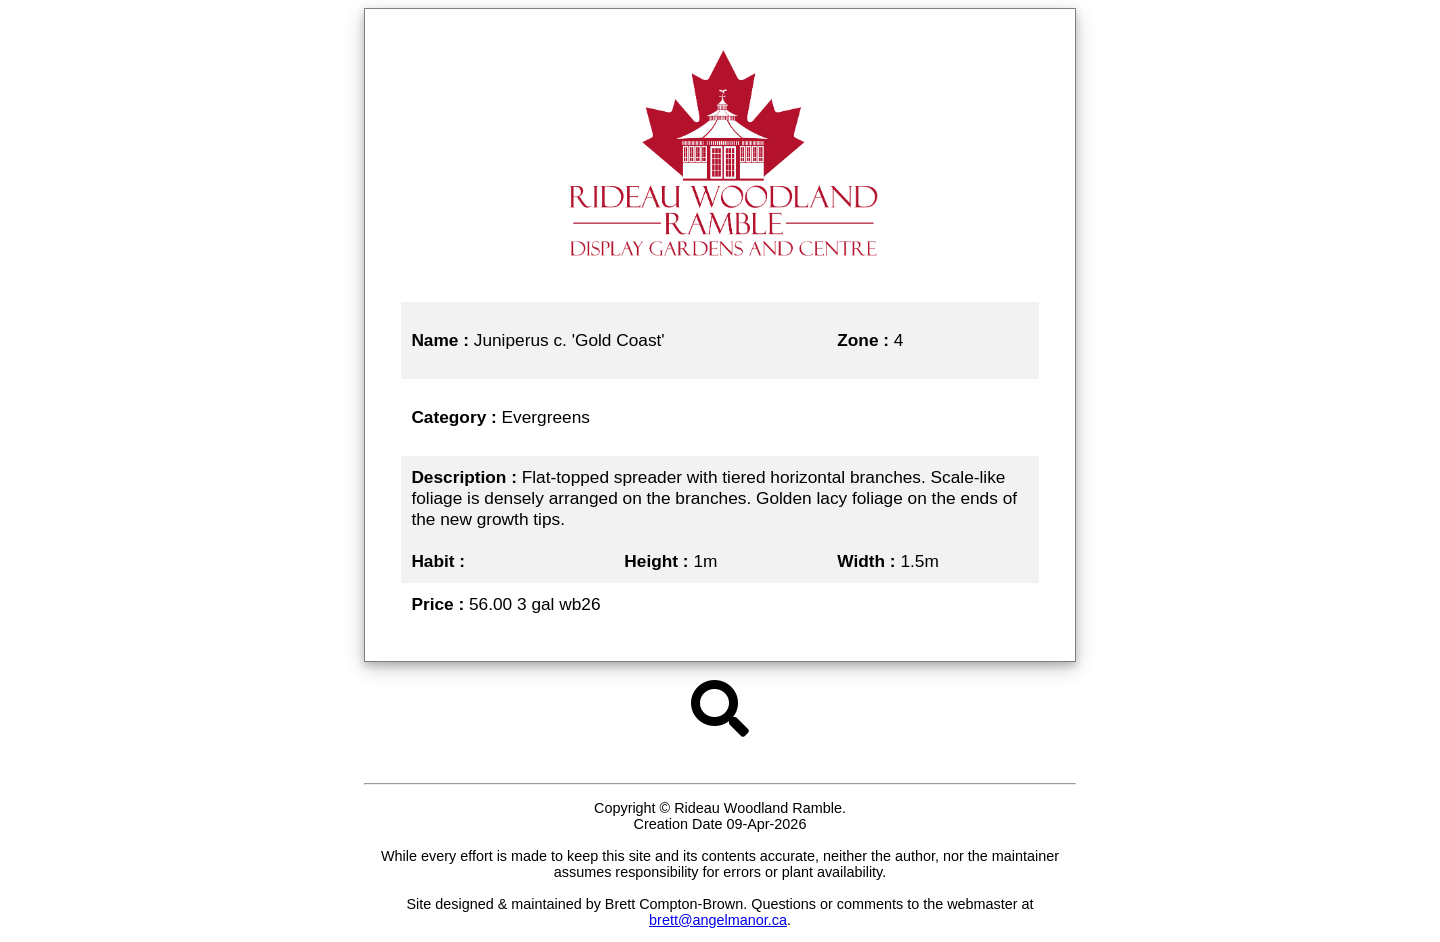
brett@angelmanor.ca (718, 920)
